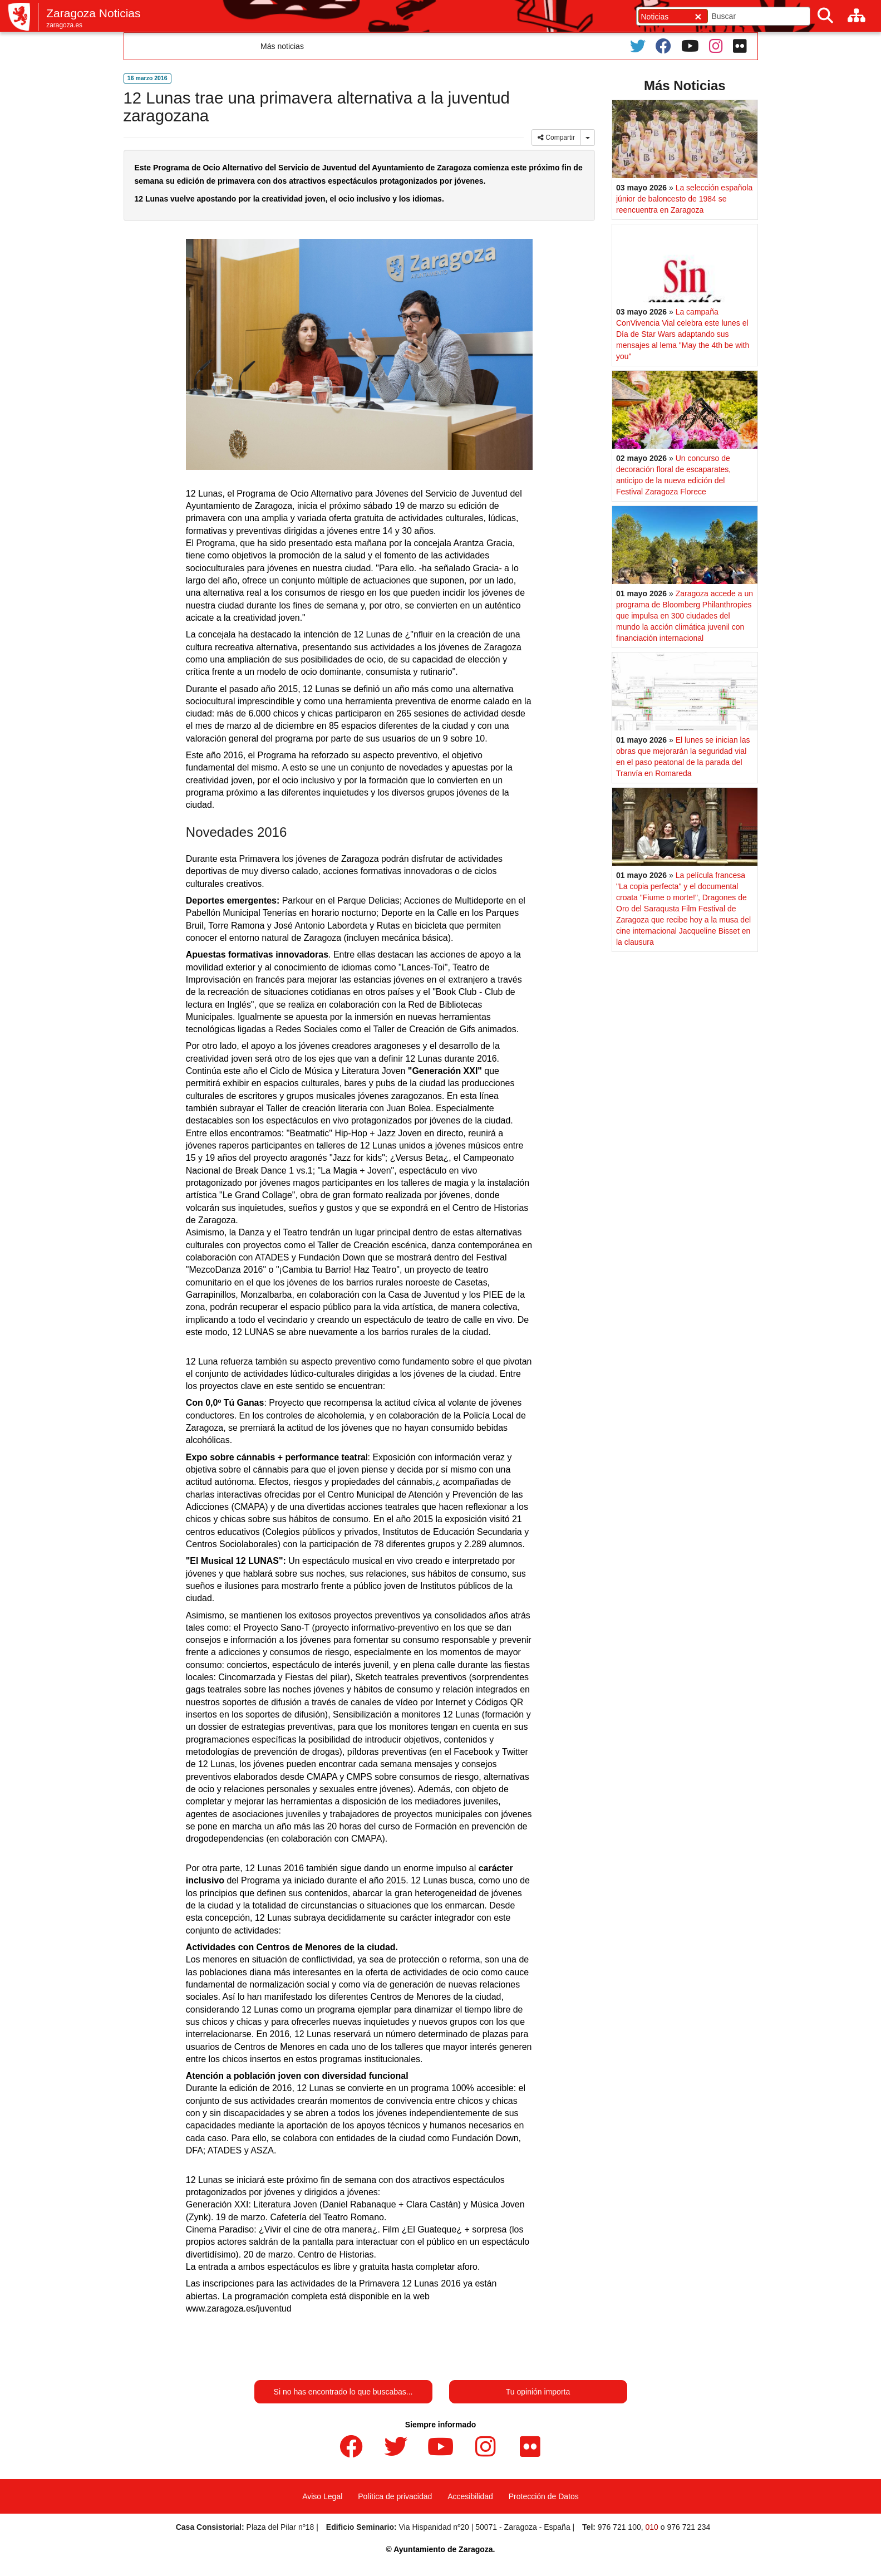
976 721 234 (688, 2527)
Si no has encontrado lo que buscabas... (343, 2391)
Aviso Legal (322, 2496)
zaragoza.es (64, 25)
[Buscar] (825, 16)
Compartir (556, 137)
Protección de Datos (544, 2496)
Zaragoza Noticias (93, 13)
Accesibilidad (470, 2496)
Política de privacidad (395, 2496)
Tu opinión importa (538, 2391)
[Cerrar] (698, 16)
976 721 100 (619, 2527)
